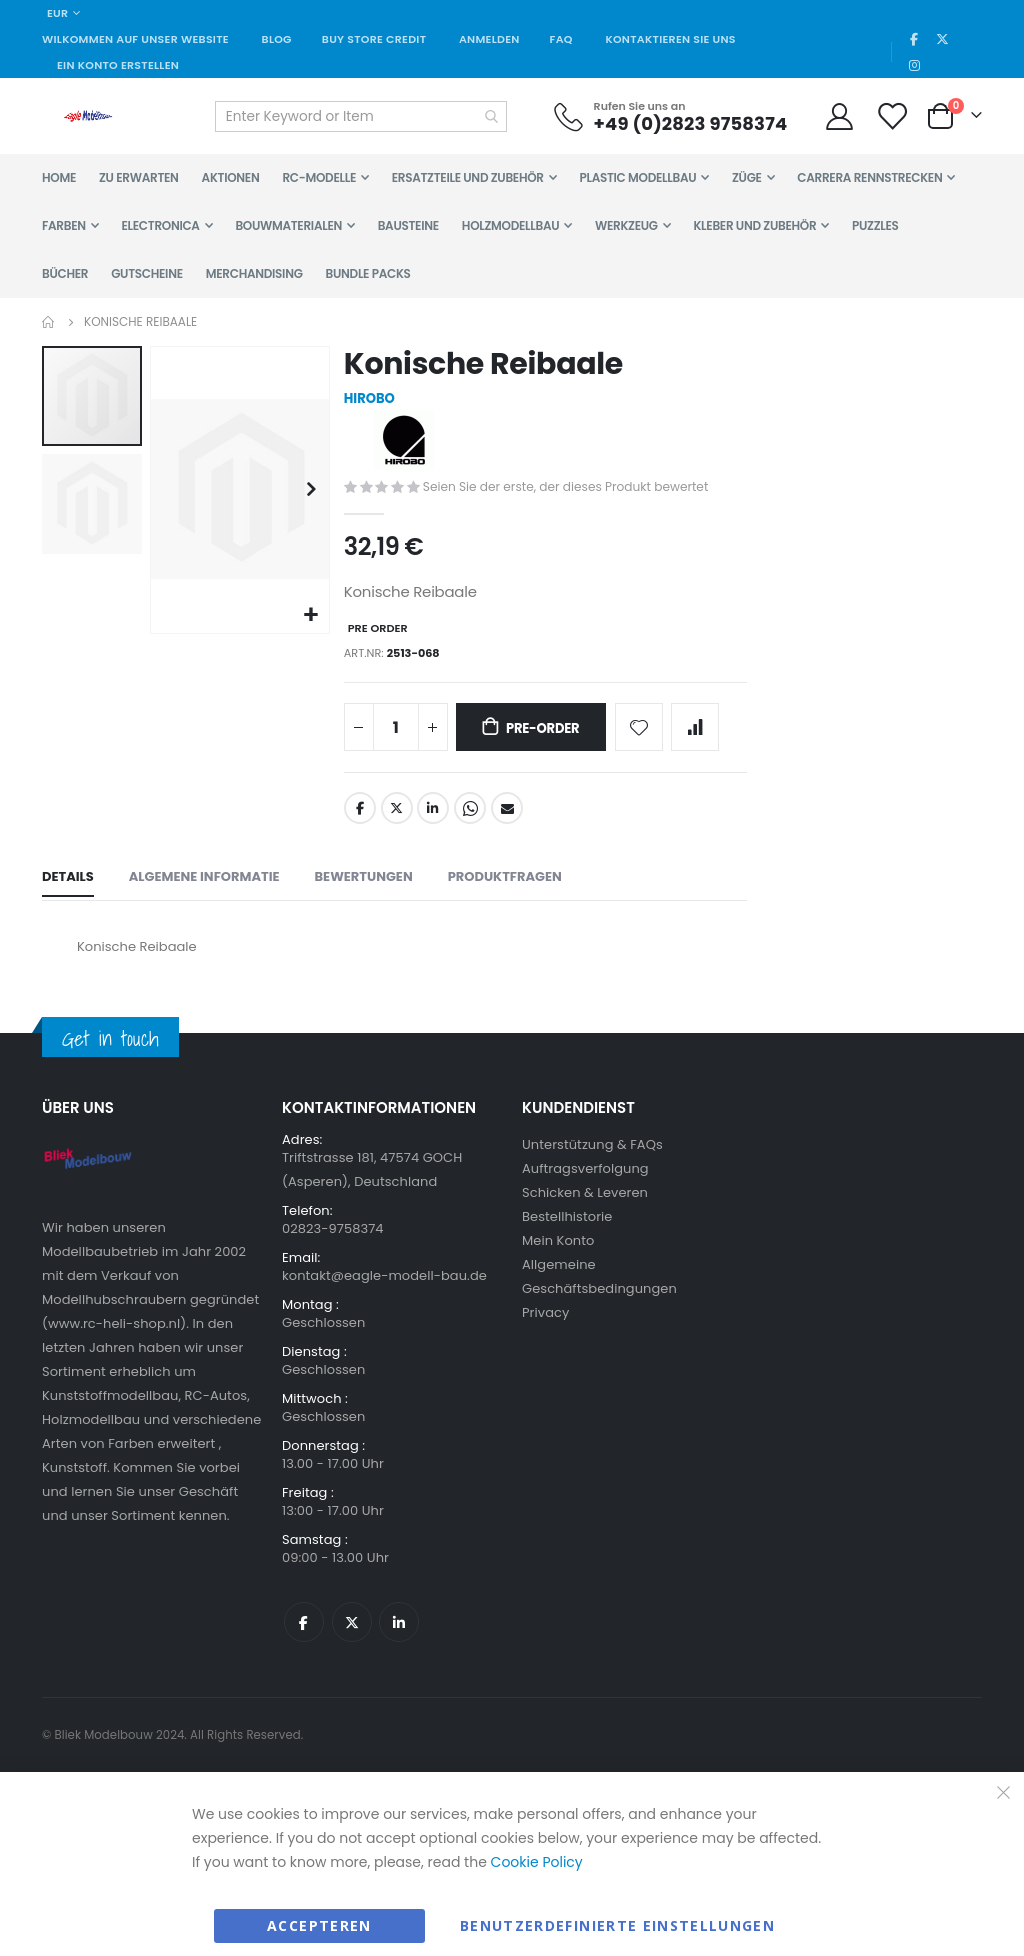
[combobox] (361, 116)
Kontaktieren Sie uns (670, 39)
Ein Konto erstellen (118, 65)
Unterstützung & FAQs (592, 1160)
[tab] (68, 893)
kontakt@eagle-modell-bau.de (384, 1291)
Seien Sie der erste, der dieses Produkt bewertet (574, 489)
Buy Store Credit (374, 39)
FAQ (561, 39)
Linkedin (399, 1638)
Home (49, 322)
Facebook (358, 822)
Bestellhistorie (567, 1232)
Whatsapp (469, 822)
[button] (309, 613)
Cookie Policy (537, 1878)
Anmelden (489, 39)
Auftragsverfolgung (585, 1184)
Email (506, 822)
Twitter (395, 822)
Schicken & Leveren (585, 1208)
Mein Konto (558, 1256)
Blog (277, 39)
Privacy (545, 1328)
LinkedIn (432, 822)
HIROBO (369, 400)
